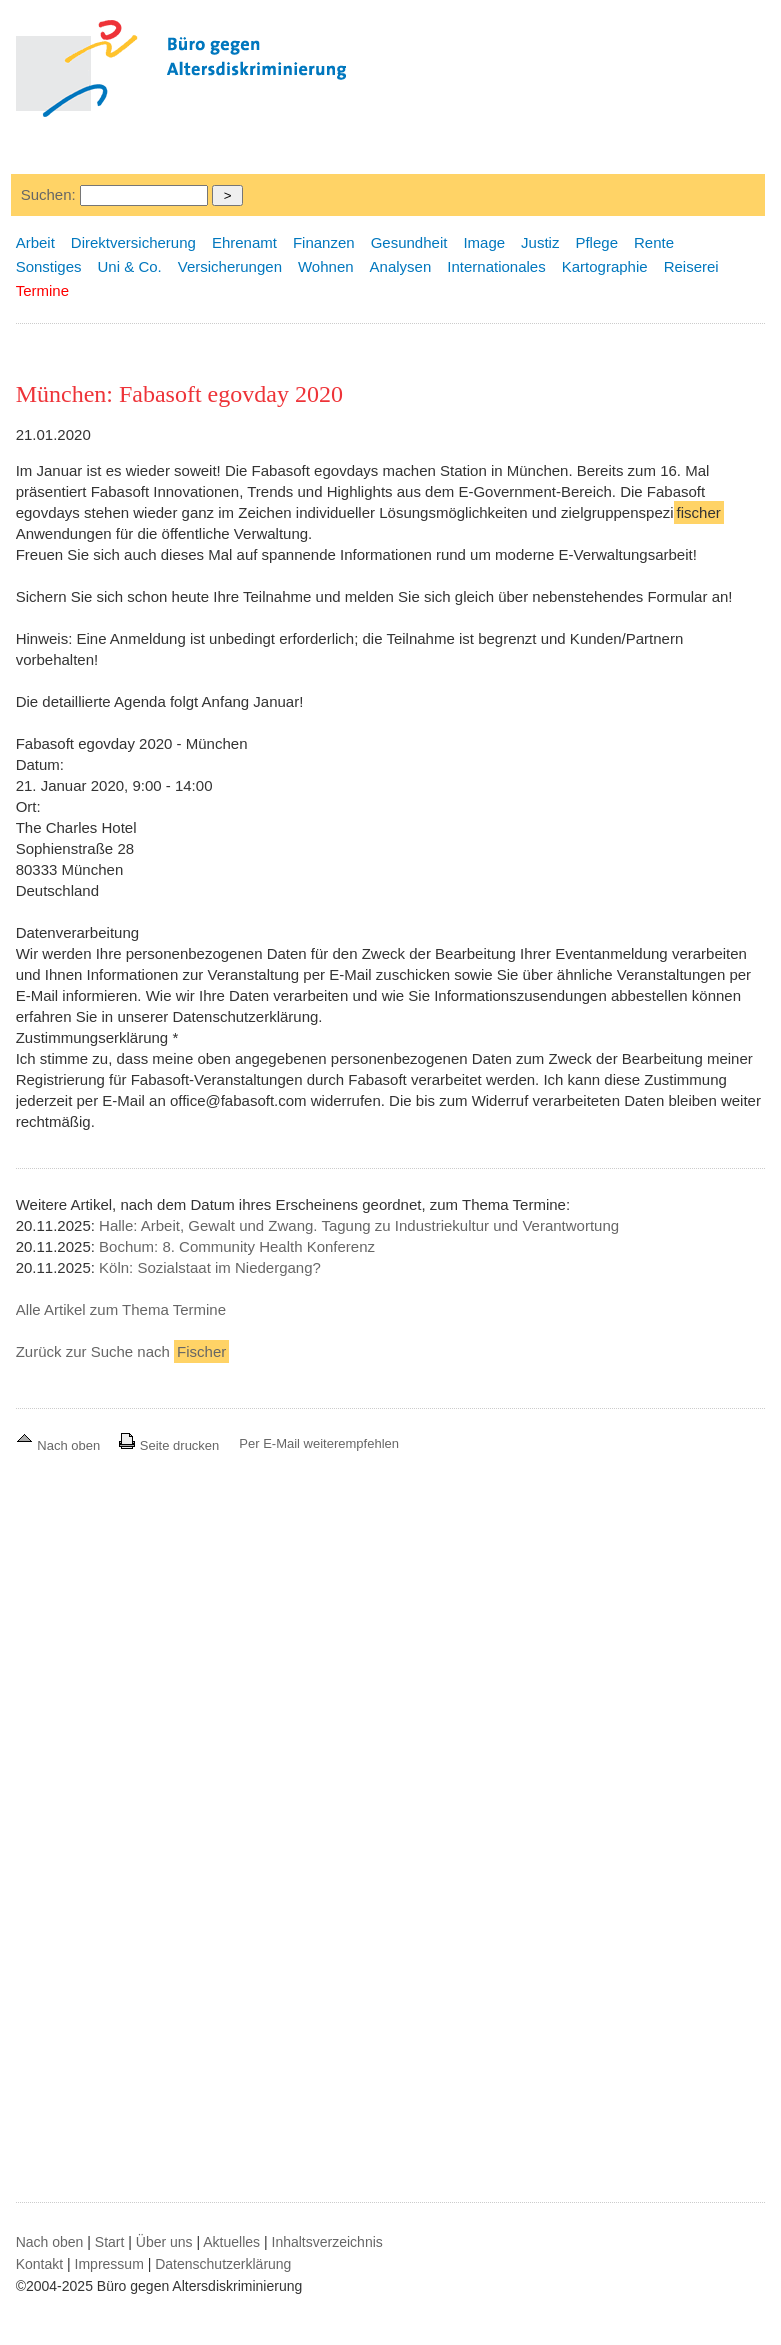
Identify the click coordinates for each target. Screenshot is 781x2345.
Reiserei (691, 266)
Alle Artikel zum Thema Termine (121, 1309)
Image (484, 242)
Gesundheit (409, 242)
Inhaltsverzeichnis (327, 2242)
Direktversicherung (133, 242)
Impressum (109, 2264)
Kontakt (39, 2264)
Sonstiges (49, 266)
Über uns (164, 2242)
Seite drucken (168, 1445)
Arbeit (35, 242)
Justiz (540, 242)
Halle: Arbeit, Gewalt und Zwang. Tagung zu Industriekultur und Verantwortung (359, 1225)
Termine (42, 290)
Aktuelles (231, 2242)
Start (110, 2242)
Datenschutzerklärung (223, 2264)
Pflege (596, 242)
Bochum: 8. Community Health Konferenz (237, 1246)
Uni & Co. (130, 266)
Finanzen (324, 242)
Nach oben (60, 1445)
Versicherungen (230, 266)
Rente (654, 242)
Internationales (496, 266)
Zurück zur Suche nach (123, 1351)
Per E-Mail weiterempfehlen (319, 1443)
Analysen (401, 266)
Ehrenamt (244, 242)
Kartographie (605, 266)
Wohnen (326, 266)
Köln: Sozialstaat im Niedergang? (210, 1267)
